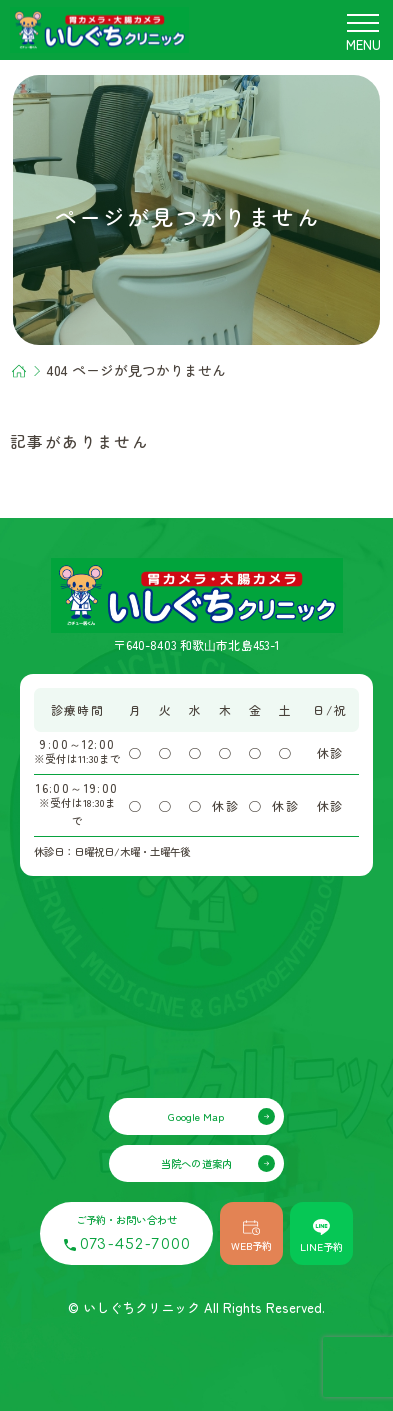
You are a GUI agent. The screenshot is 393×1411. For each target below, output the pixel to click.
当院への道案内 (196, 1163)
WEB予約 (251, 1237)
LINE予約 (321, 1236)
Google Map (196, 1116)
